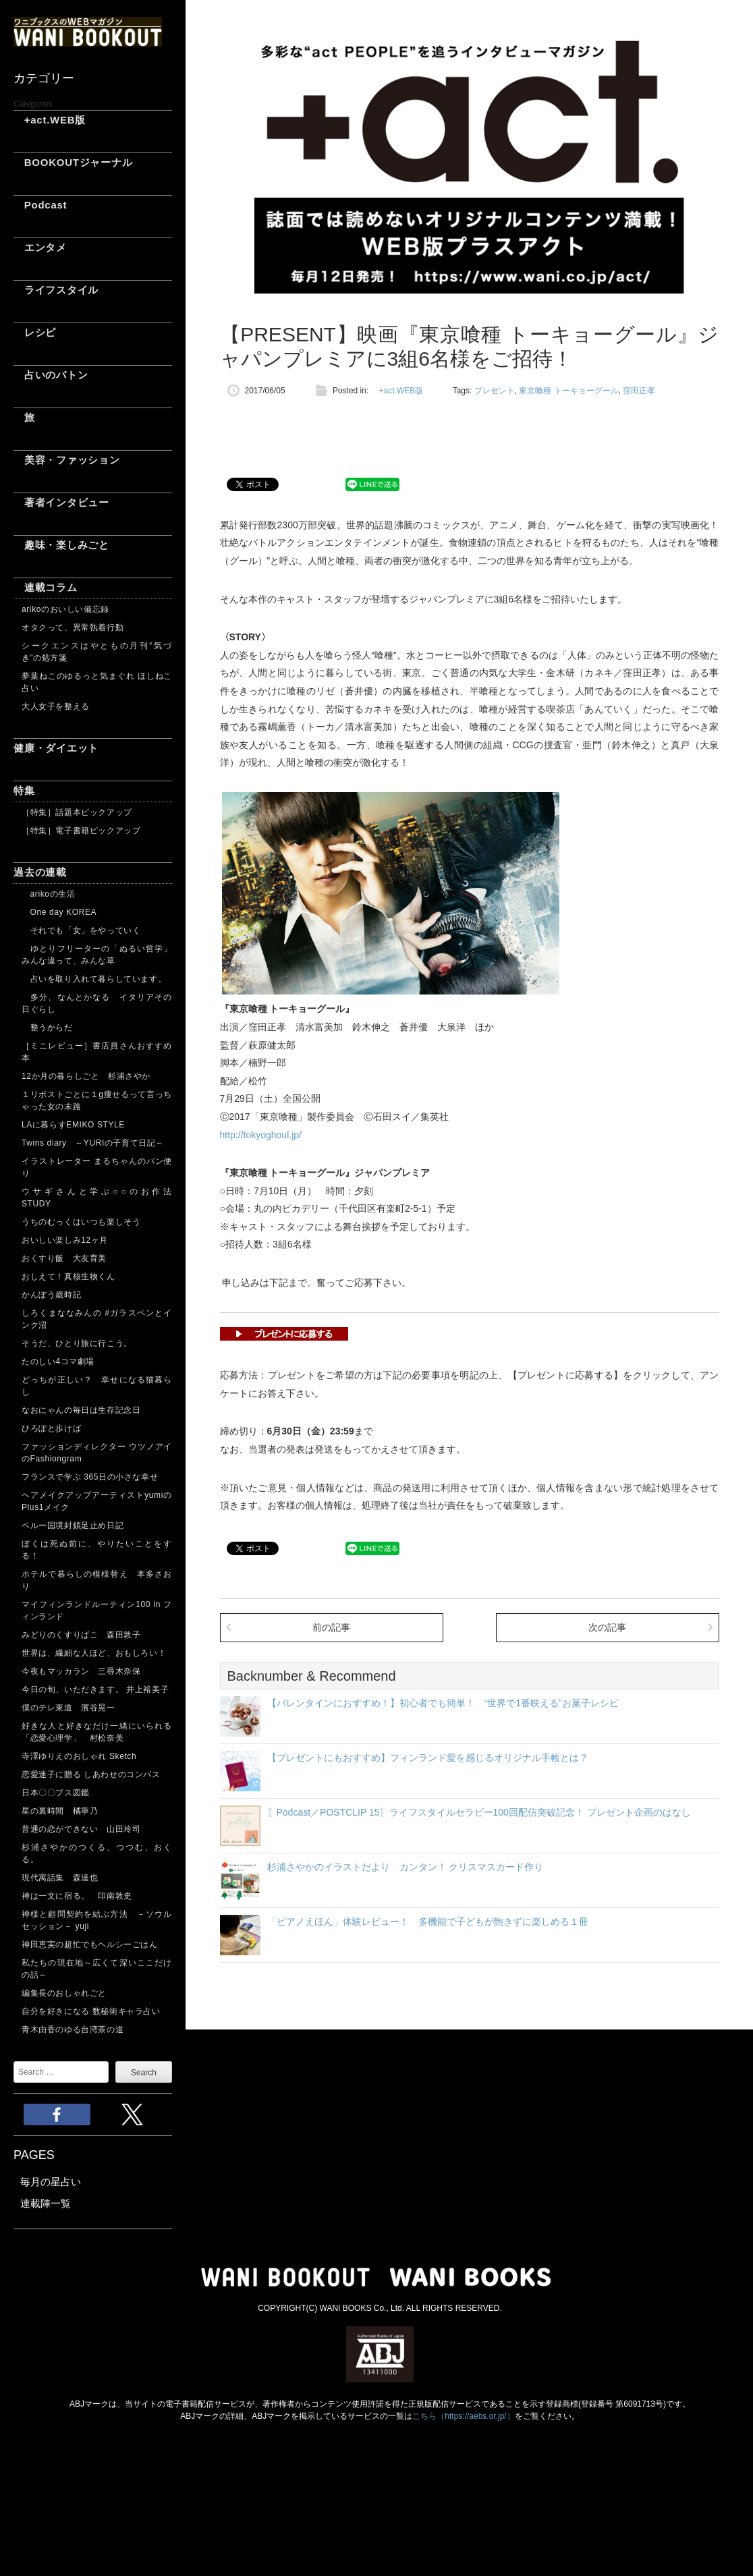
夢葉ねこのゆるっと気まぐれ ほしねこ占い (97, 682)
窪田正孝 (639, 390)
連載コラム (45, 587)
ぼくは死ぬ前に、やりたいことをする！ (97, 1550)
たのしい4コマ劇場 (58, 1361)
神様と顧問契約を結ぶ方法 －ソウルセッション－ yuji (97, 1920)
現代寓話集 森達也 (60, 1877)
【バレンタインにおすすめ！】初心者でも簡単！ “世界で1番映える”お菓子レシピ (443, 1703)
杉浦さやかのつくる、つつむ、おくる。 (97, 1853)
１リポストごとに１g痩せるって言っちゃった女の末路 (97, 1100)
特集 (24, 790)
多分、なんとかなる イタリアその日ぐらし (97, 1003)
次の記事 (607, 1627)
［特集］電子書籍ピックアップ (81, 830)
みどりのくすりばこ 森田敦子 (81, 1635)
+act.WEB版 (49, 119)
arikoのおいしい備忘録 (65, 609)
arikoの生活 (48, 894)
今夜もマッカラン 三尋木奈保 (81, 1671)
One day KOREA (59, 912)
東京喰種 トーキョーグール (568, 390)
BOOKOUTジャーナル (72, 162)
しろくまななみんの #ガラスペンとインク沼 (97, 1319)
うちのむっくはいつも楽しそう (81, 1222)
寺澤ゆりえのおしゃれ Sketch (79, 1756)
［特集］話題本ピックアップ (77, 812)
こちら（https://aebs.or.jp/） (463, 2416)
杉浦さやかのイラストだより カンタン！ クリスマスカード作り (405, 1866)
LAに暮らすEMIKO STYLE (73, 1124)
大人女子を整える (56, 706)
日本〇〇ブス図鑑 (56, 1792)
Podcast (40, 205)
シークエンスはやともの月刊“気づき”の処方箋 (97, 652)
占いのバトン (50, 375)
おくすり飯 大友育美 (64, 1258)
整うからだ (47, 1027)
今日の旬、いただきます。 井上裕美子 (97, 1689)
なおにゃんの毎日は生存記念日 (81, 1410)
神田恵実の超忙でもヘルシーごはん (90, 1944)
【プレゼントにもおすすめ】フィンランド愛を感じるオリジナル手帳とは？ (427, 1757)
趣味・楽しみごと (61, 545)
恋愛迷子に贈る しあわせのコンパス (91, 1774)
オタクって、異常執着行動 (72, 627)
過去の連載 (40, 872)
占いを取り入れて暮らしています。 (94, 979)
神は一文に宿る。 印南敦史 (81, 1896)
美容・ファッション (66, 460)
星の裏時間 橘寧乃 (60, 1811)
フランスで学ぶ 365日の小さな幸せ (90, 1477)
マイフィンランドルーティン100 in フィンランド (97, 1610)
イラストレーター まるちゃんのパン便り (97, 1167)
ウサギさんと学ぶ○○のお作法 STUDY (97, 1197)
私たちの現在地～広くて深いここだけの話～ (97, 1969)
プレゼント (494, 390)
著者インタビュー (61, 502)
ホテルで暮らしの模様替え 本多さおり (97, 1580)
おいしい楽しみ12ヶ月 (65, 1240)
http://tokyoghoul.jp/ (261, 1134)
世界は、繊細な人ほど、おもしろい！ (94, 1653)
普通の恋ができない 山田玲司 (81, 1829)
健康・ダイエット (56, 748)
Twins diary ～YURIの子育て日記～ (93, 1143)
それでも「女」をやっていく (81, 930)
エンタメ (40, 247)
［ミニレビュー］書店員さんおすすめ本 (97, 1052)
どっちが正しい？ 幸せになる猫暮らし (97, 1386)
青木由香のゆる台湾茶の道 (72, 2029)
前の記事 (331, 1627)
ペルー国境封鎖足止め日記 (72, 1525)
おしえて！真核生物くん (68, 1276)
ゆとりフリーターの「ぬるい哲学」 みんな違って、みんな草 (97, 954)
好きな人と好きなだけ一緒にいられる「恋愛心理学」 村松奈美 (97, 1732)
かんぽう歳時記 (51, 1294)
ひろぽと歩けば (51, 1428)
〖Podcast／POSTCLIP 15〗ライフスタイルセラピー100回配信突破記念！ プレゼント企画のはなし (479, 1812)
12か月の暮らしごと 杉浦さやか (86, 1076)
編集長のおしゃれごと (64, 1993)
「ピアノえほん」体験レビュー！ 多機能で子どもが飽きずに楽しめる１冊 (427, 1921)
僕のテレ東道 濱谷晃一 (68, 1707)
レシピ (34, 332)
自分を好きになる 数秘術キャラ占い (91, 2011)
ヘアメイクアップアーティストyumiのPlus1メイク (97, 1501)
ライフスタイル (56, 290)
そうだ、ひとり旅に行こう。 (77, 1343)
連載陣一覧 (45, 2203)
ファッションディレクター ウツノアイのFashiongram (97, 1452)
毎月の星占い (50, 2181)
